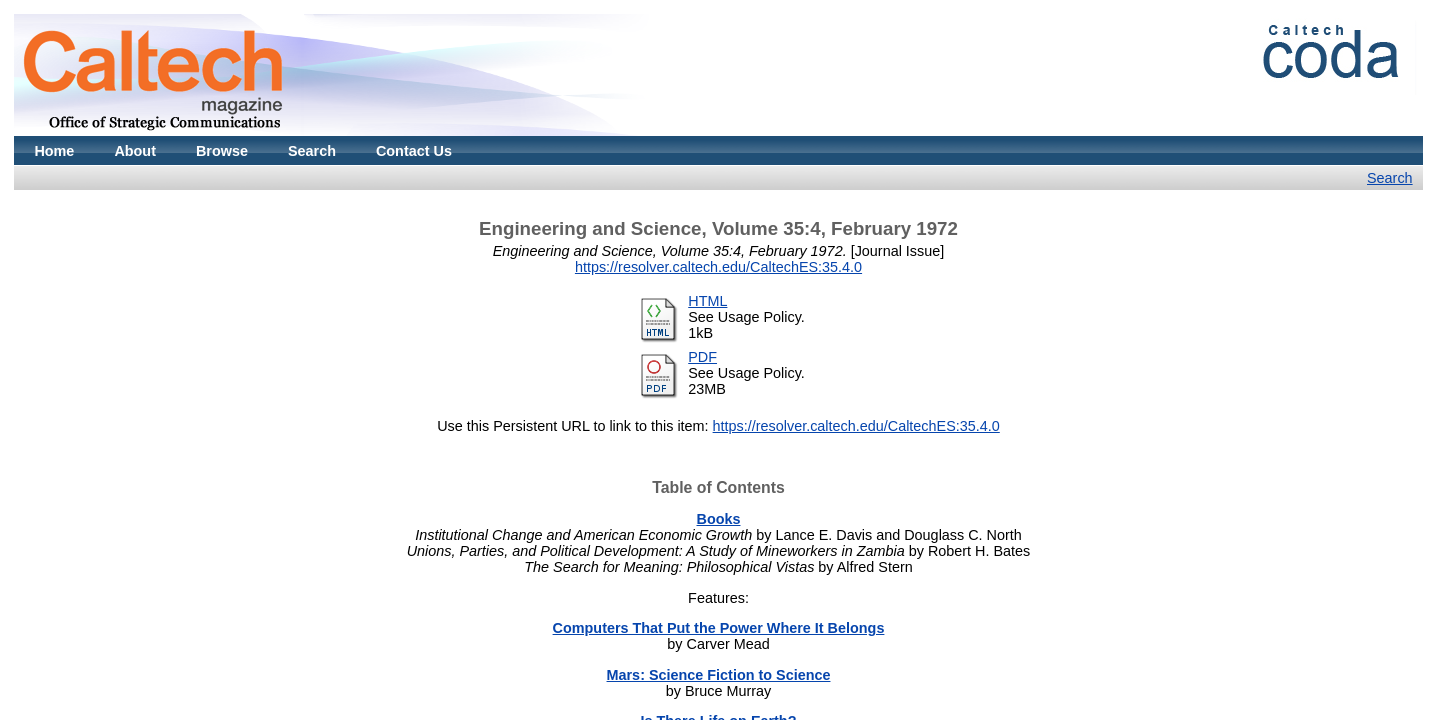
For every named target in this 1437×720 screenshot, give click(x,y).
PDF (702, 357)
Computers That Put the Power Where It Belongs (719, 628)
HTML (707, 301)
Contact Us (414, 151)
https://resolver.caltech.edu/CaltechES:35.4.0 (718, 267)
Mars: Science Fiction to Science (719, 675)
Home (54, 151)
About (135, 151)
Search (312, 151)
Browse (222, 151)
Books (719, 519)
